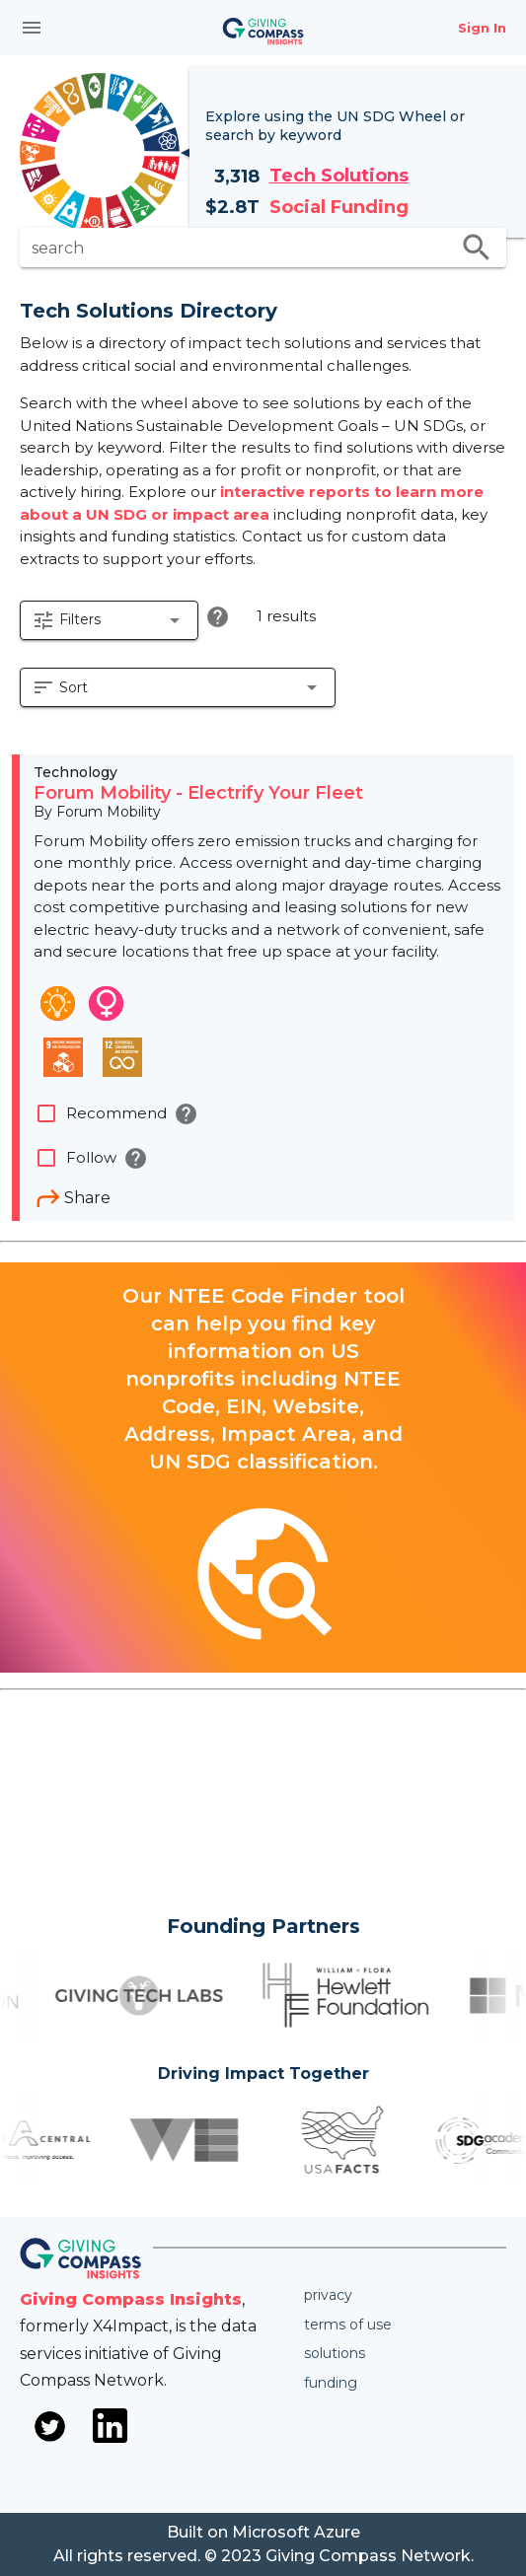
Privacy (328, 2295)
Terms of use (348, 2324)
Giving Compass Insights (131, 2299)
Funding (330, 2383)
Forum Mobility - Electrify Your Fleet (198, 793)
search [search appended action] (476, 247)
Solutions (334, 2353)
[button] (109, 620)
